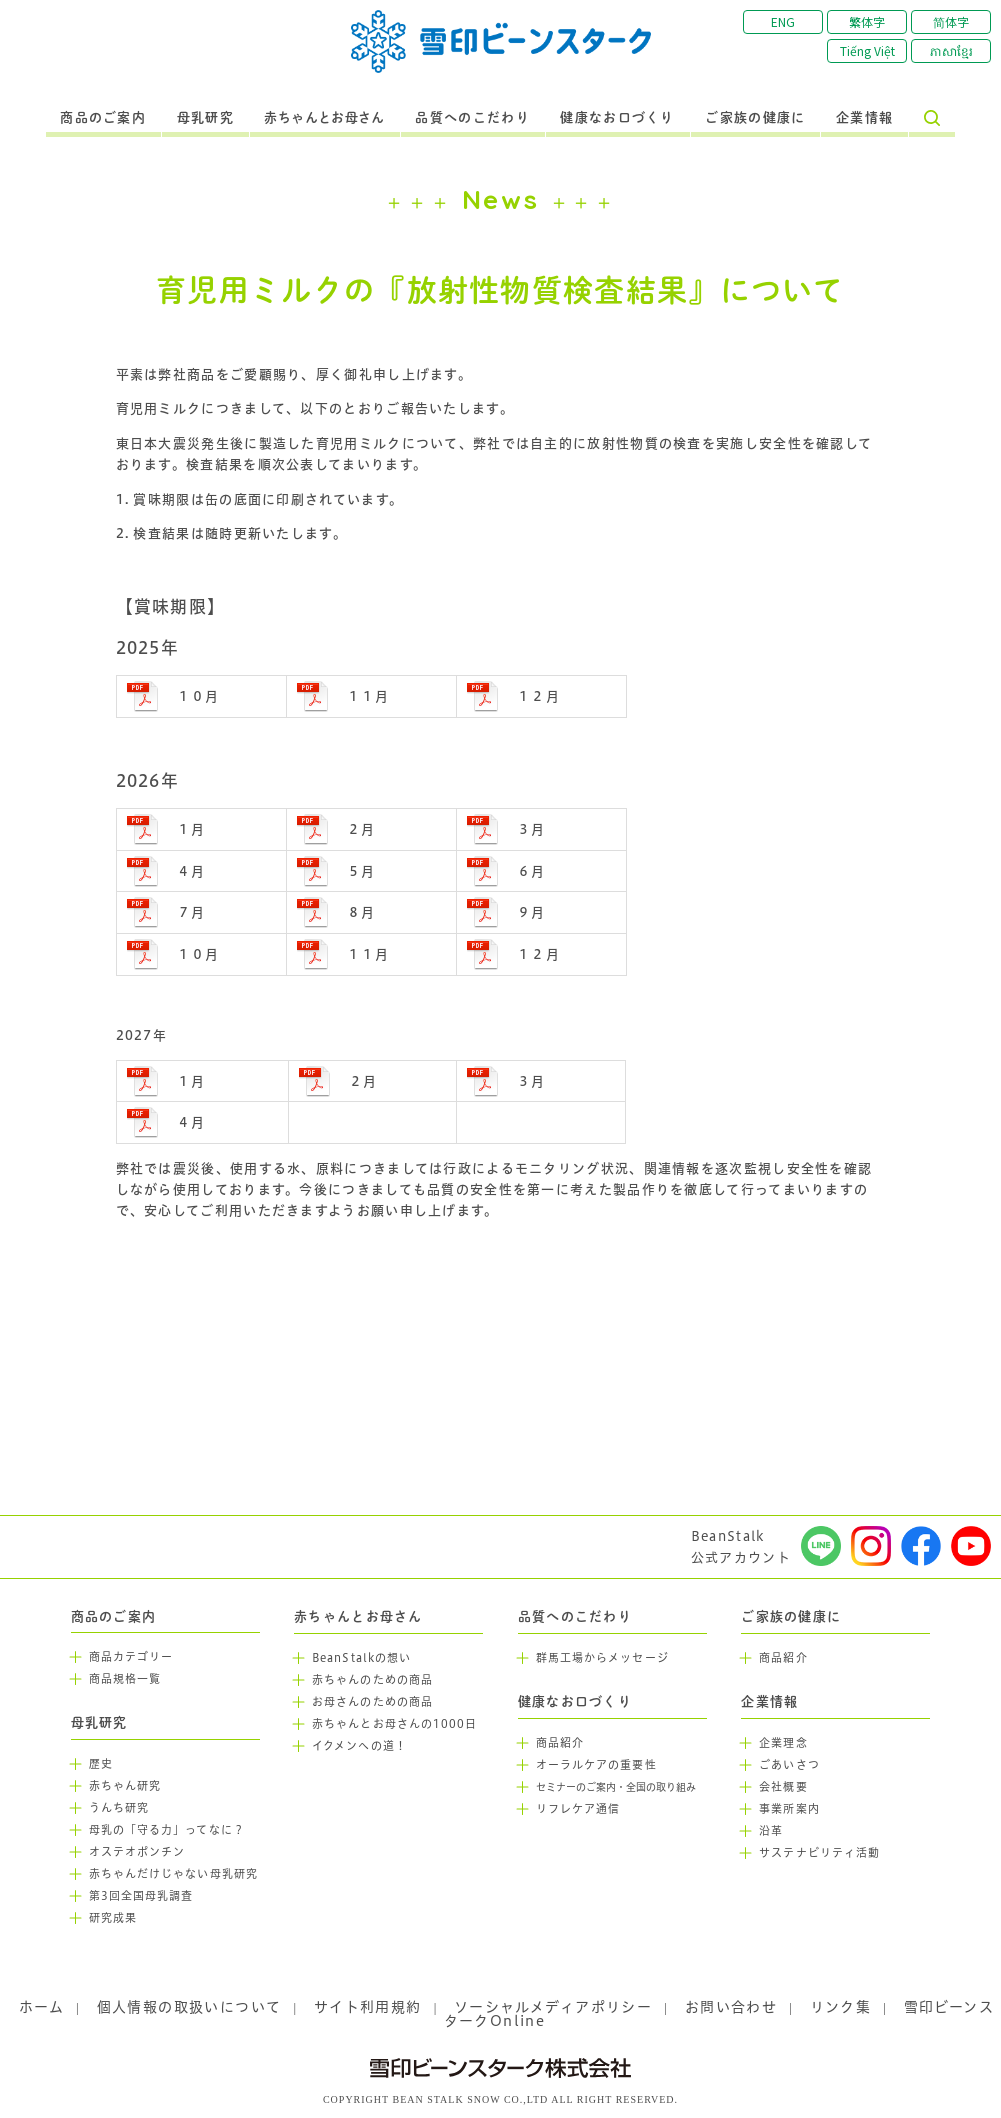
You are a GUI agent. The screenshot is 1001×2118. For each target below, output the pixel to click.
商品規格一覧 (125, 1679)
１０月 (198, 696)
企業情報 (864, 118)
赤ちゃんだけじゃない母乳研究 (173, 1874)
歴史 (101, 1764)
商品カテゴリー (131, 1657)
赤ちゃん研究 (125, 1786)
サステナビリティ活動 (819, 1853)
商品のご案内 (103, 118)
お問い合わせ (731, 2007)
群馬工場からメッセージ (602, 1658)
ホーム (41, 2007)
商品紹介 (560, 1743)
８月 (361, 912)
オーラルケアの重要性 (596, 1765)
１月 (191, 829)
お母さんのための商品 (372, 1702)
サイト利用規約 (368, 2007)
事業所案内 (789, 1809)
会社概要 (783, 1787)
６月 (531, 871)
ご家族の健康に (755, 118)
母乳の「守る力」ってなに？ (167, 1830)
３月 (531, 829)
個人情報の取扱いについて (189, 2007)
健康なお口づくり (617, 118)
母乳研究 (205, 118)
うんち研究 (119, 1808)
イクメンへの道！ (359, 1746)
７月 (191, 912)
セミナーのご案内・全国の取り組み (616, 1787)
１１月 (368, 696)
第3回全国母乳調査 (141, 1896)
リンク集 (841, 2007)
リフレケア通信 (578, 1809)
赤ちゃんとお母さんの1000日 (395, 1724)
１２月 (538, 696)
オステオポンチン (137, 1852)
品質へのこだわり (472, 118)
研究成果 (113, 1918)
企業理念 (783, 1743)
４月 (191, 871)
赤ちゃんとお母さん (324, 118)
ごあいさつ (789, 1765)
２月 (361, 829)
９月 (531, 912)
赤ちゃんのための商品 (372, 1680)
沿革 (771, 1831)
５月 (361, 871)
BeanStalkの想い (361, 1658)
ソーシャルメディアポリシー (553, 2007)
